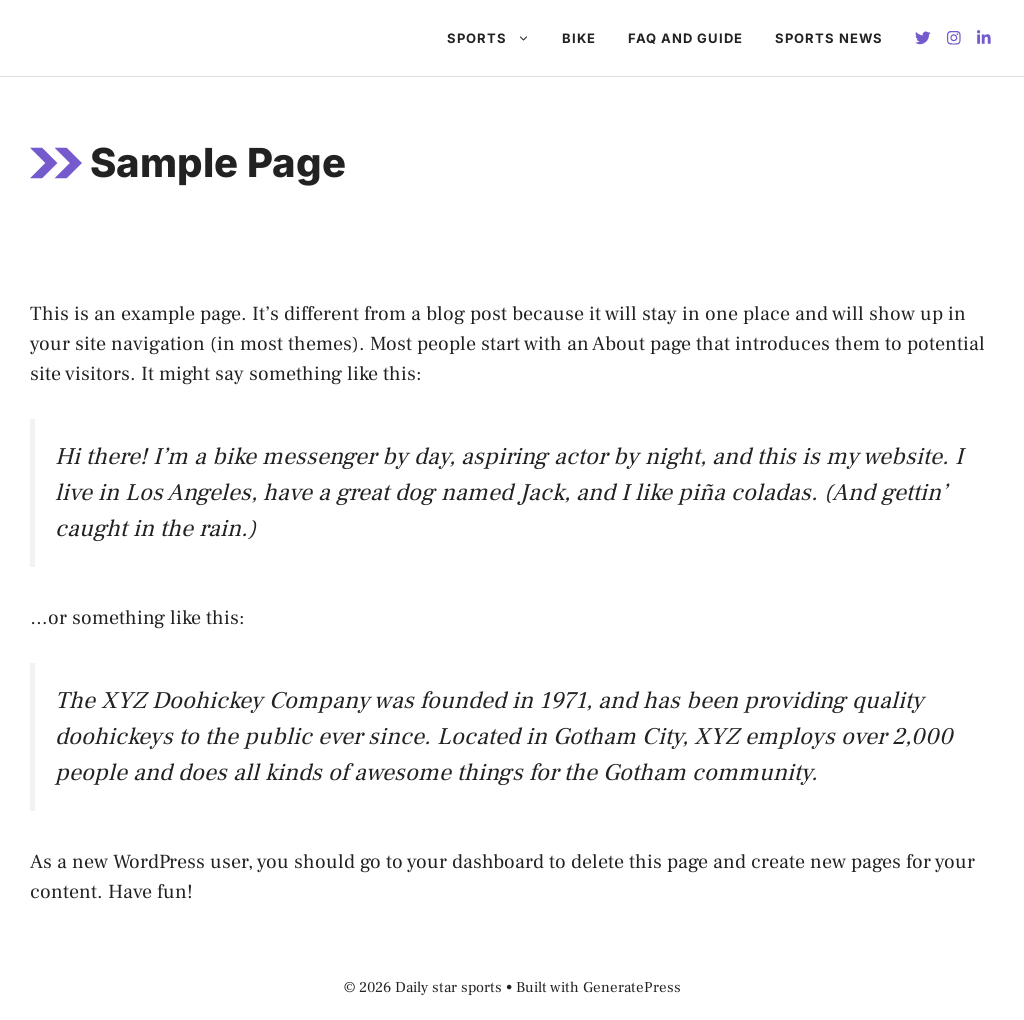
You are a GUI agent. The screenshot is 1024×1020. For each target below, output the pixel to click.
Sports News (829, 38)
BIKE (579, 38)
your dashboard (475, 862)
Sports (496, 38)
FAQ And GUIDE (685, 38)
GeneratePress (632, 987)
